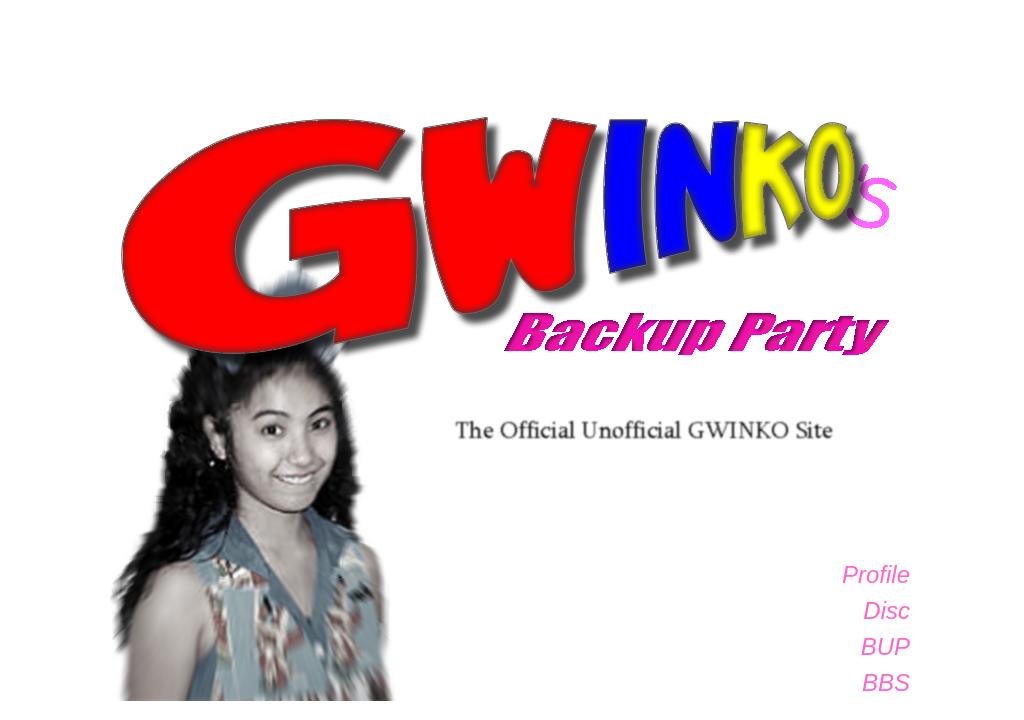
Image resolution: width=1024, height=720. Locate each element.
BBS (886, 682)
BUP (885, 646)
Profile (876, 574)
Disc (886, 610)
